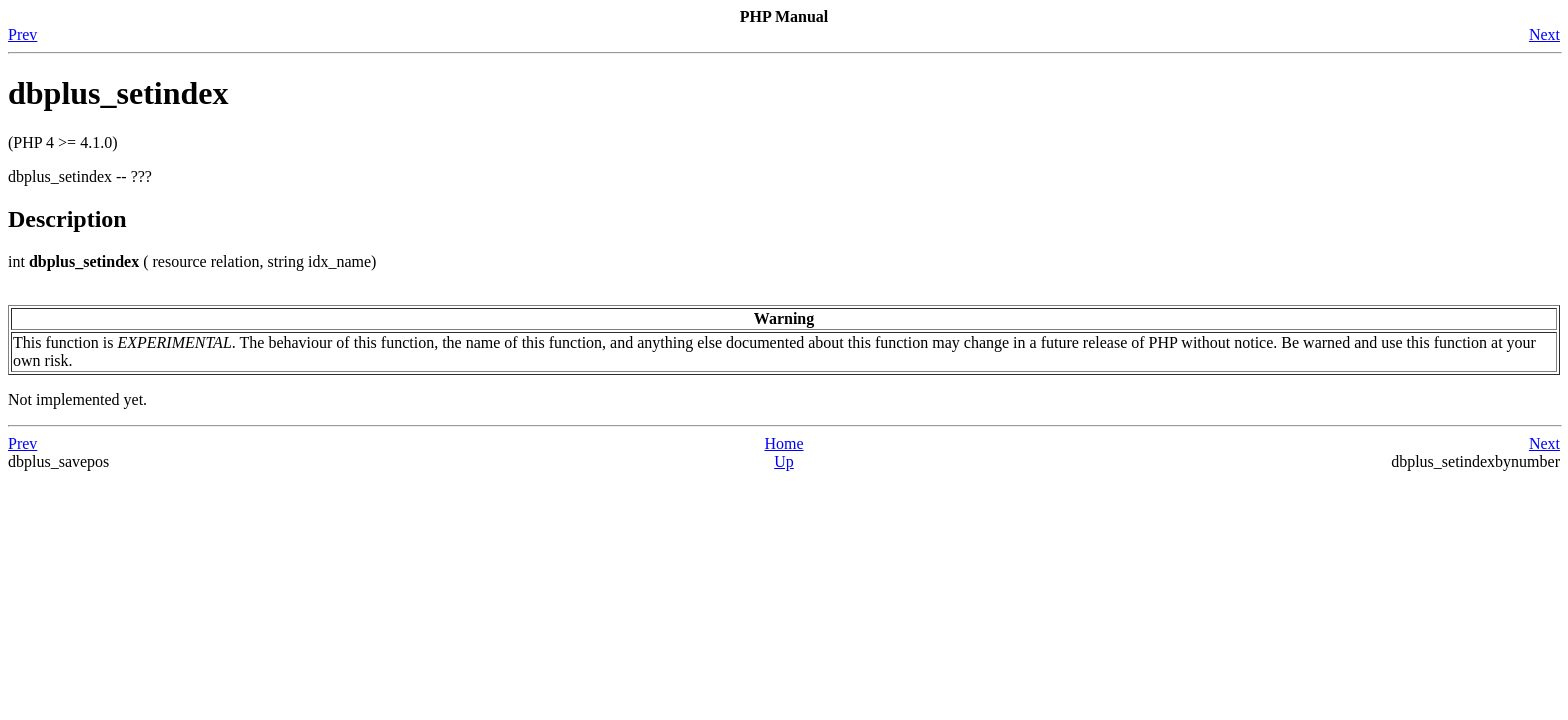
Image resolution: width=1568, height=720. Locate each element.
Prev (22, 34)
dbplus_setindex (118, 93)
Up (784, 461)
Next (1544, 34)
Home (783, 443)
